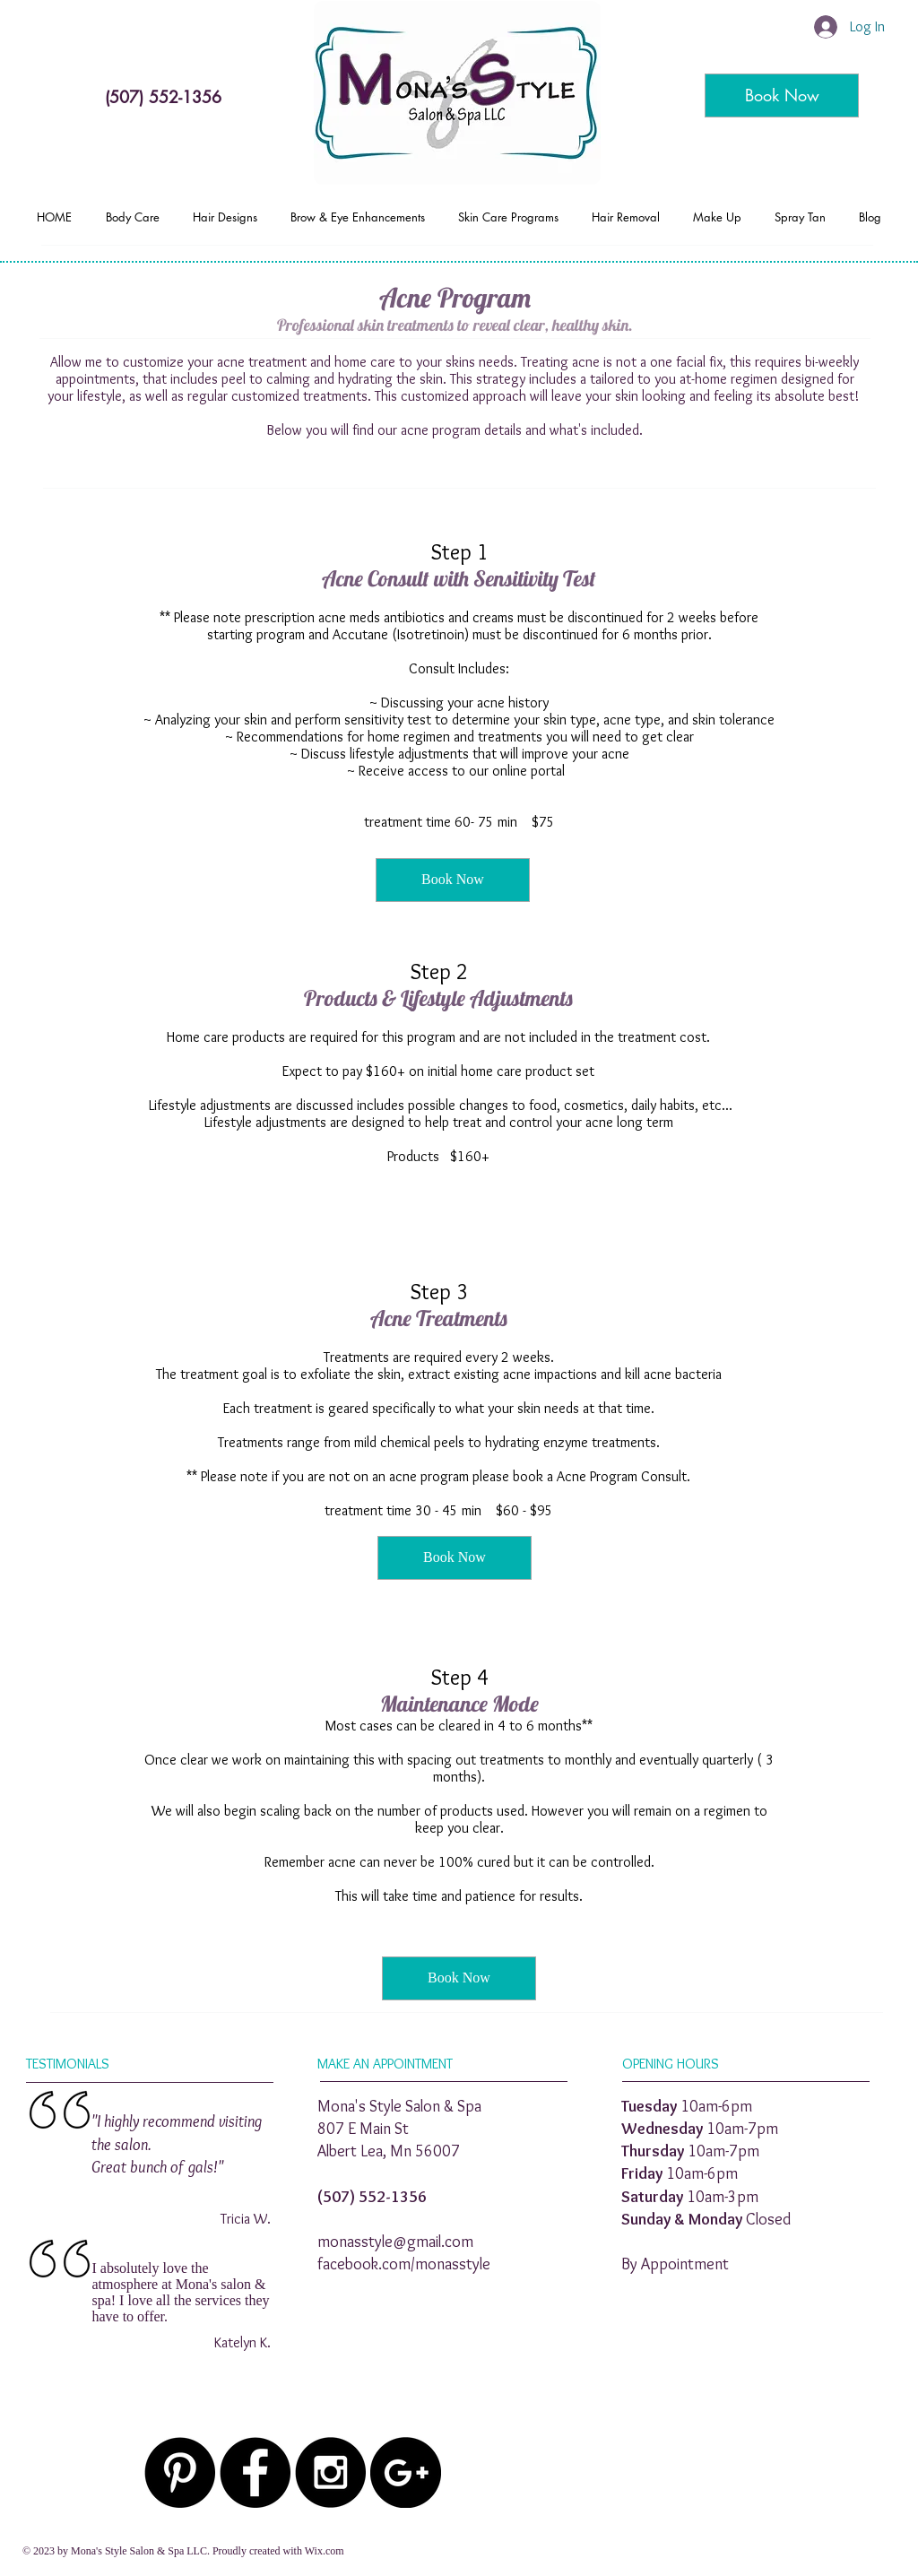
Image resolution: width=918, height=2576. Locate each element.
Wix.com (324, 2551)
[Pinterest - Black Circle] (179, 2472)
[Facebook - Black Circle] (255, 2472)
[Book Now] (782, 95)
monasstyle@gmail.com (395, 2241)
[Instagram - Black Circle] (330, 2472)
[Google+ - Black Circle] (405, 2472)
